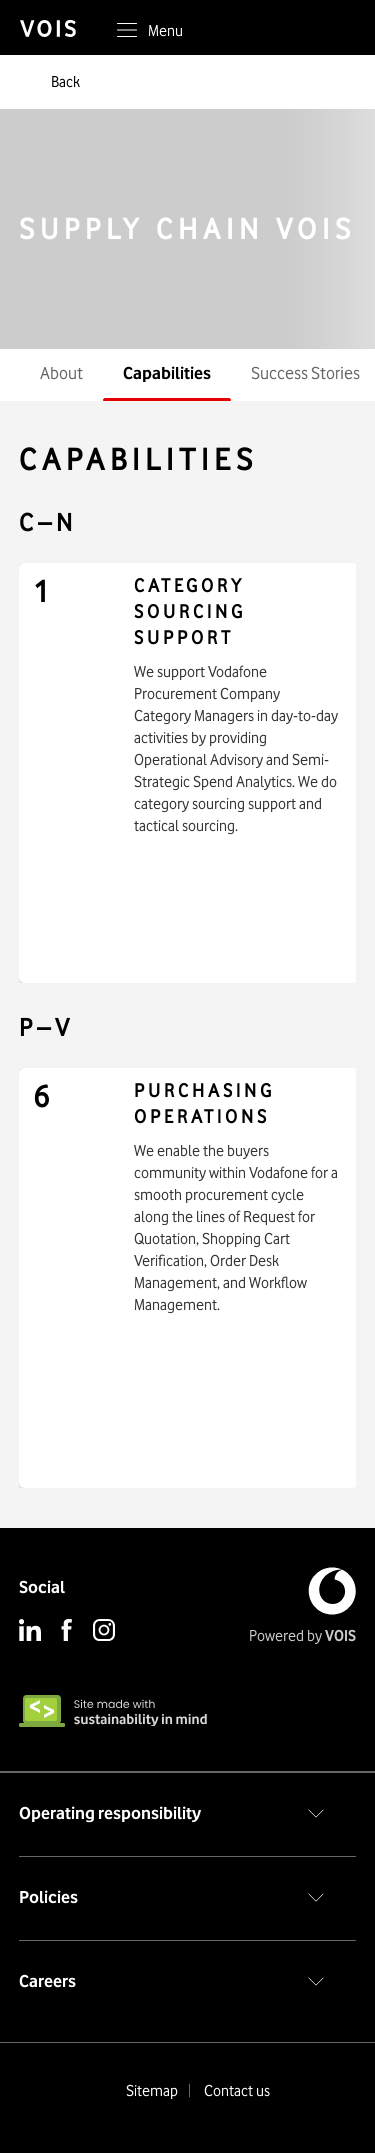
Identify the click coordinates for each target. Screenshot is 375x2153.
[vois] (57, 30)
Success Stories (305, 373)
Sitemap (152, 2091)
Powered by (302, 1636)
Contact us (237, 2091)
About (61, 373)
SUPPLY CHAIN (187, 229)
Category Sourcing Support (190, 611)
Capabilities (167, 373)
